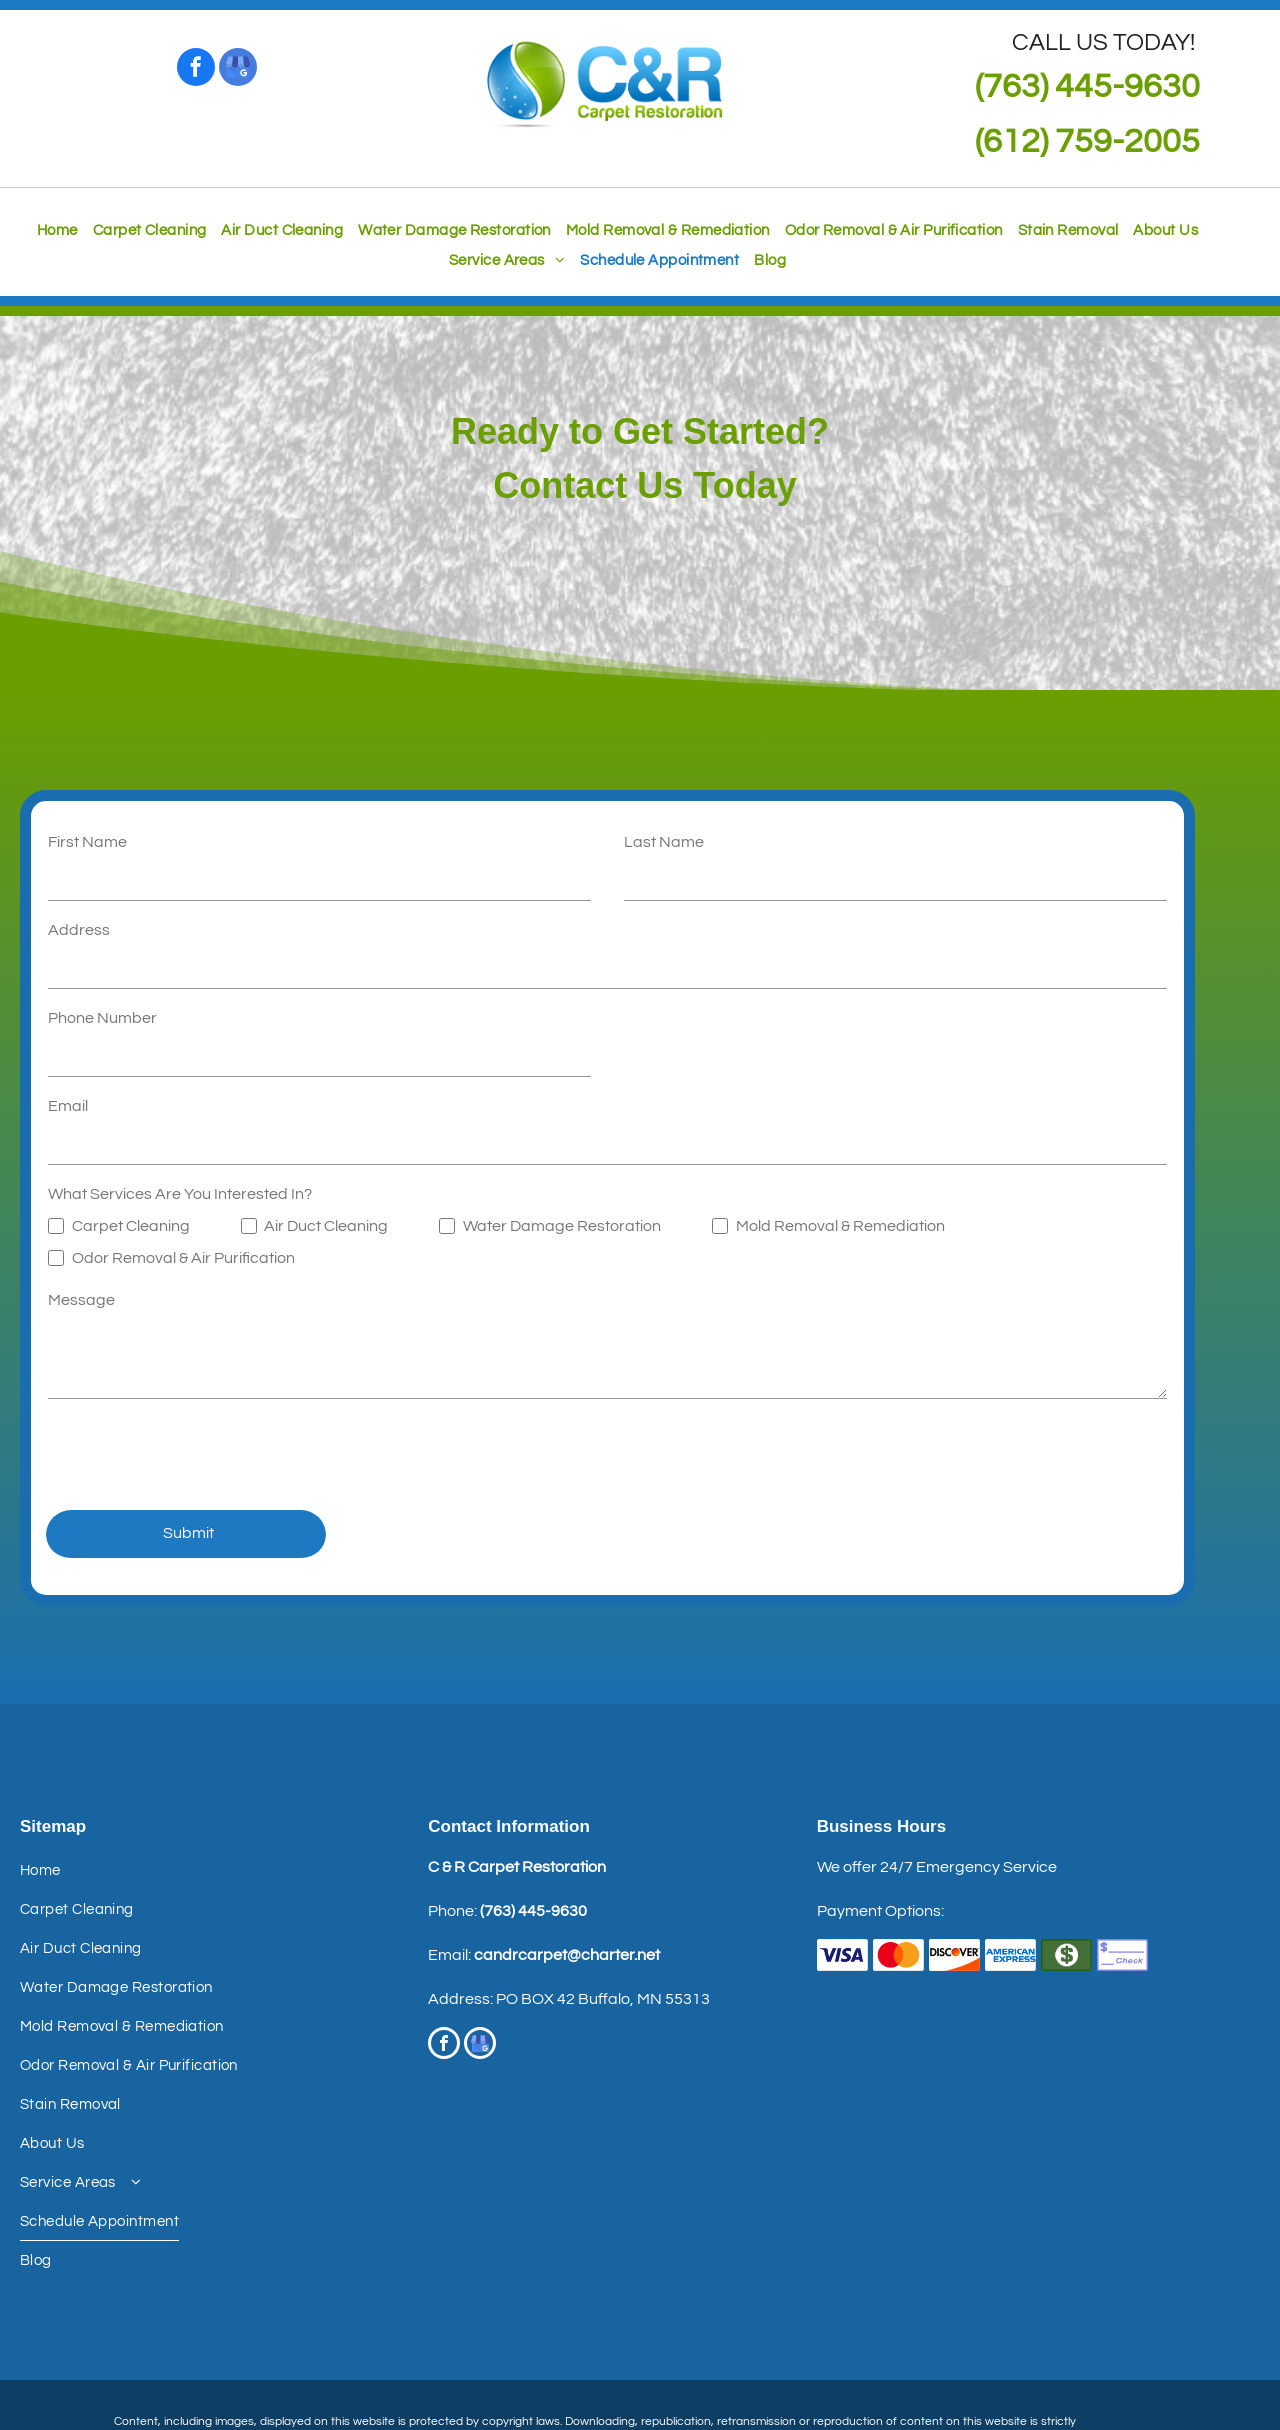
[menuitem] (50, 231)
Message (81, 1300)
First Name (87, 842)
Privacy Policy (664, 2357)
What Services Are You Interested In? (180, 1194)
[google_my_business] (238, 69)
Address (79, 930)
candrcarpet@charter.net (567, 1867)
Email (68, 1106)
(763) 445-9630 (533, 1823)
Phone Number (102, 1018)
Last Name (664, 842)
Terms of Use (583, 2357)
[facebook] (196, 69)
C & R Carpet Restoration (517, 1779)
